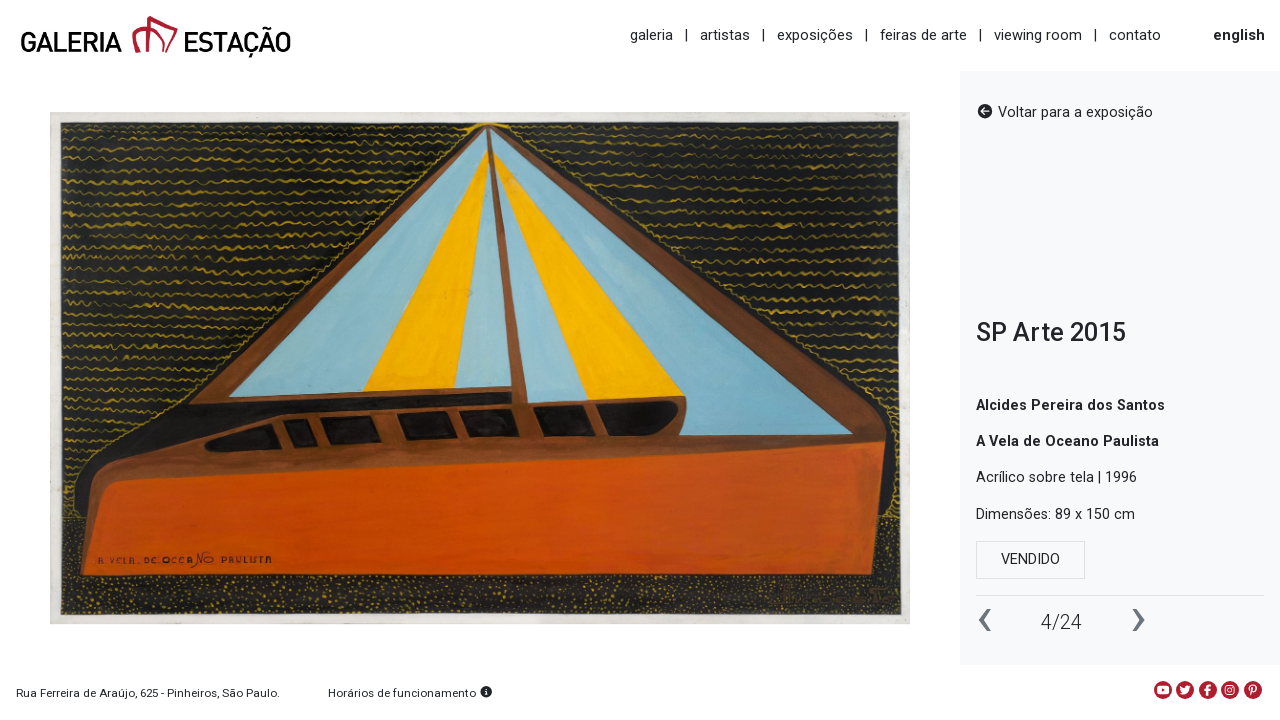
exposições (815, 35)
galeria (651, 35)
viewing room (1038, 35)
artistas (725, 35)
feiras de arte (923, 35)
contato (1135, 35)
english (1239, 35)
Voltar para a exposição (1064, 112)
